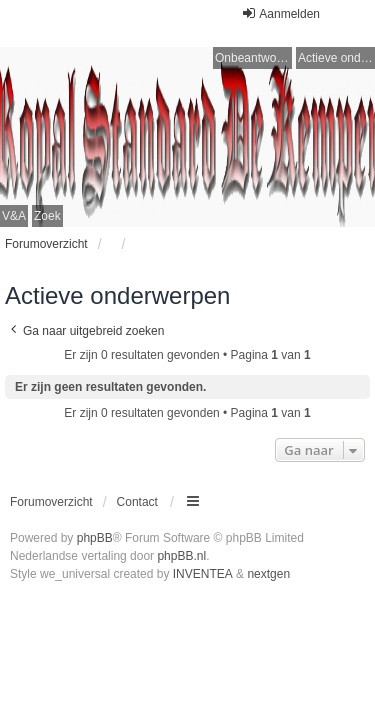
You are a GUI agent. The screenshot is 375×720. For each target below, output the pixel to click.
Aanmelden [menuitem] (280, 13)
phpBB (95, 538)
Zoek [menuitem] (47, 216)
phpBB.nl (181, 556)
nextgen (268, 574)
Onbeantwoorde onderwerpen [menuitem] (253, 58)
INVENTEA (203, 574)
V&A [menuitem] (14, 216)
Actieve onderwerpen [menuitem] (336, 58)
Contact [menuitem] (137, 502)
